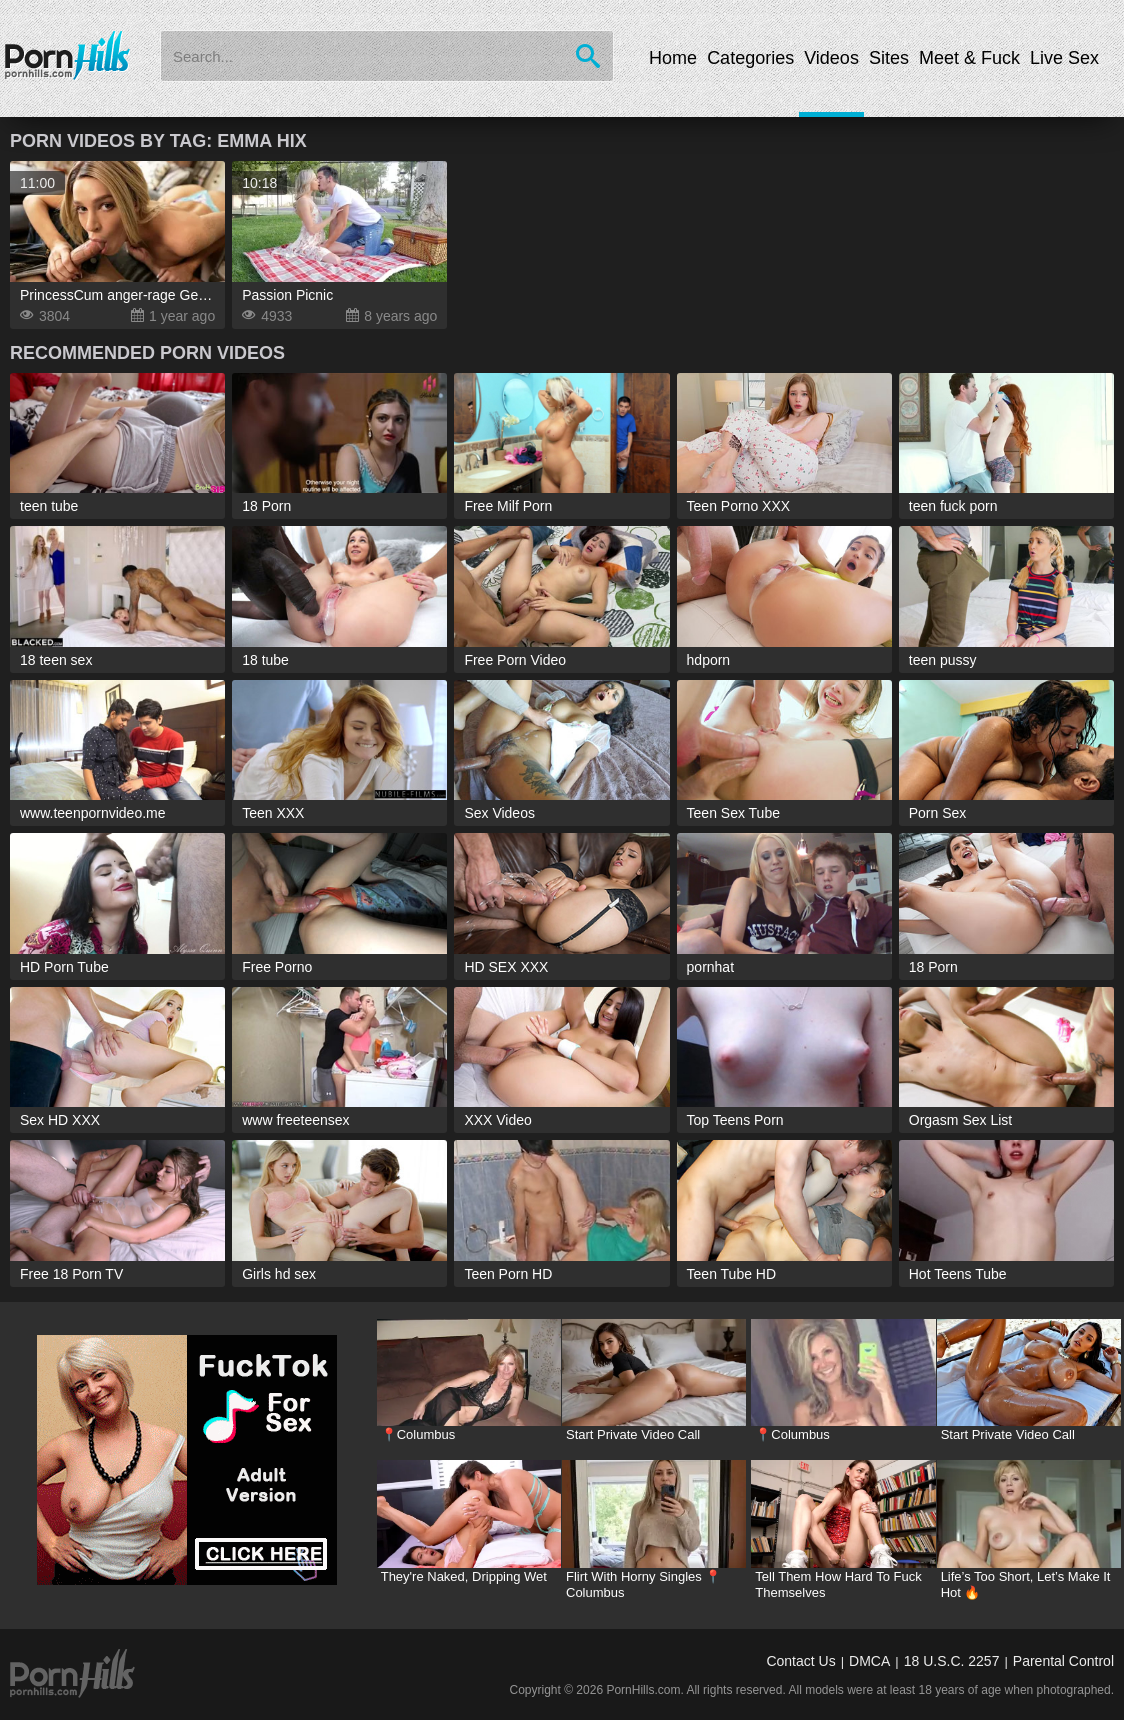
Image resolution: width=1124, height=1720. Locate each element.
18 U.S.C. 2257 (952, 1661)
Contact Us (800, 1661)
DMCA (869, 1661)
